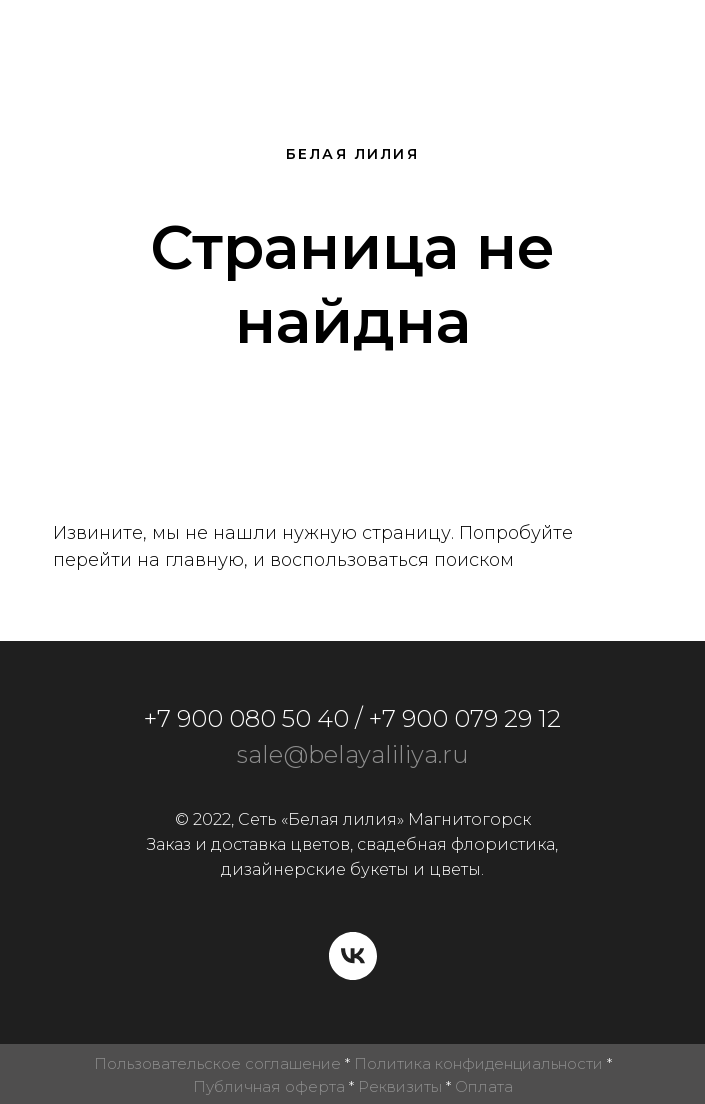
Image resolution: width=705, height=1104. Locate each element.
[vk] (353, 956)
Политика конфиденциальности (478, 1063)
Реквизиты (400, 1086)
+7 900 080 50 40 (246, 718)
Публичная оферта (269, 1086)
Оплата (484, 1086)
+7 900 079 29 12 (465, 718)
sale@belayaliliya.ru (353, 754)
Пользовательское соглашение (217, 1063)
